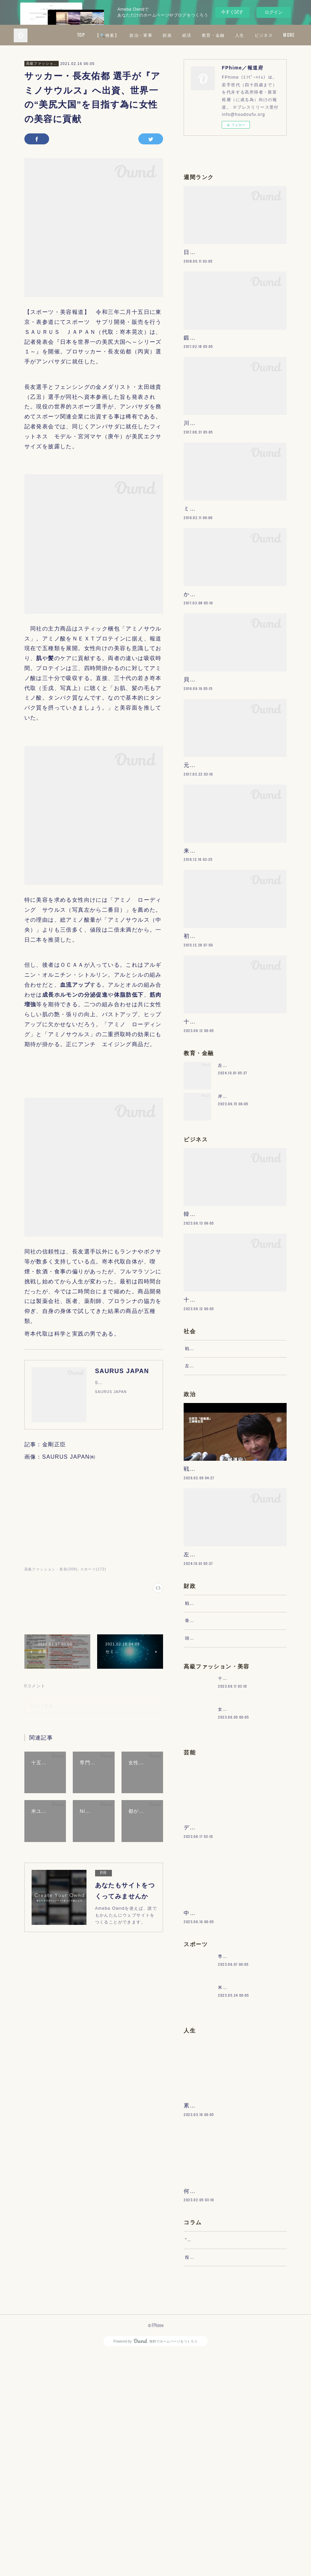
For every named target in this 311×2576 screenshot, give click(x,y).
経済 (232, 35)
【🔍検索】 (153, 35)
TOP (126, 35)
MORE (286, 35)
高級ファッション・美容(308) (51, 1569)
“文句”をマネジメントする (212, 2455)
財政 (213, 35)
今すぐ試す (232, 11)
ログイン (274, 12)
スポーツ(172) (93, 1569)
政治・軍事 (186, 35)
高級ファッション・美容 (41, 63)
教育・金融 (258, 35)
